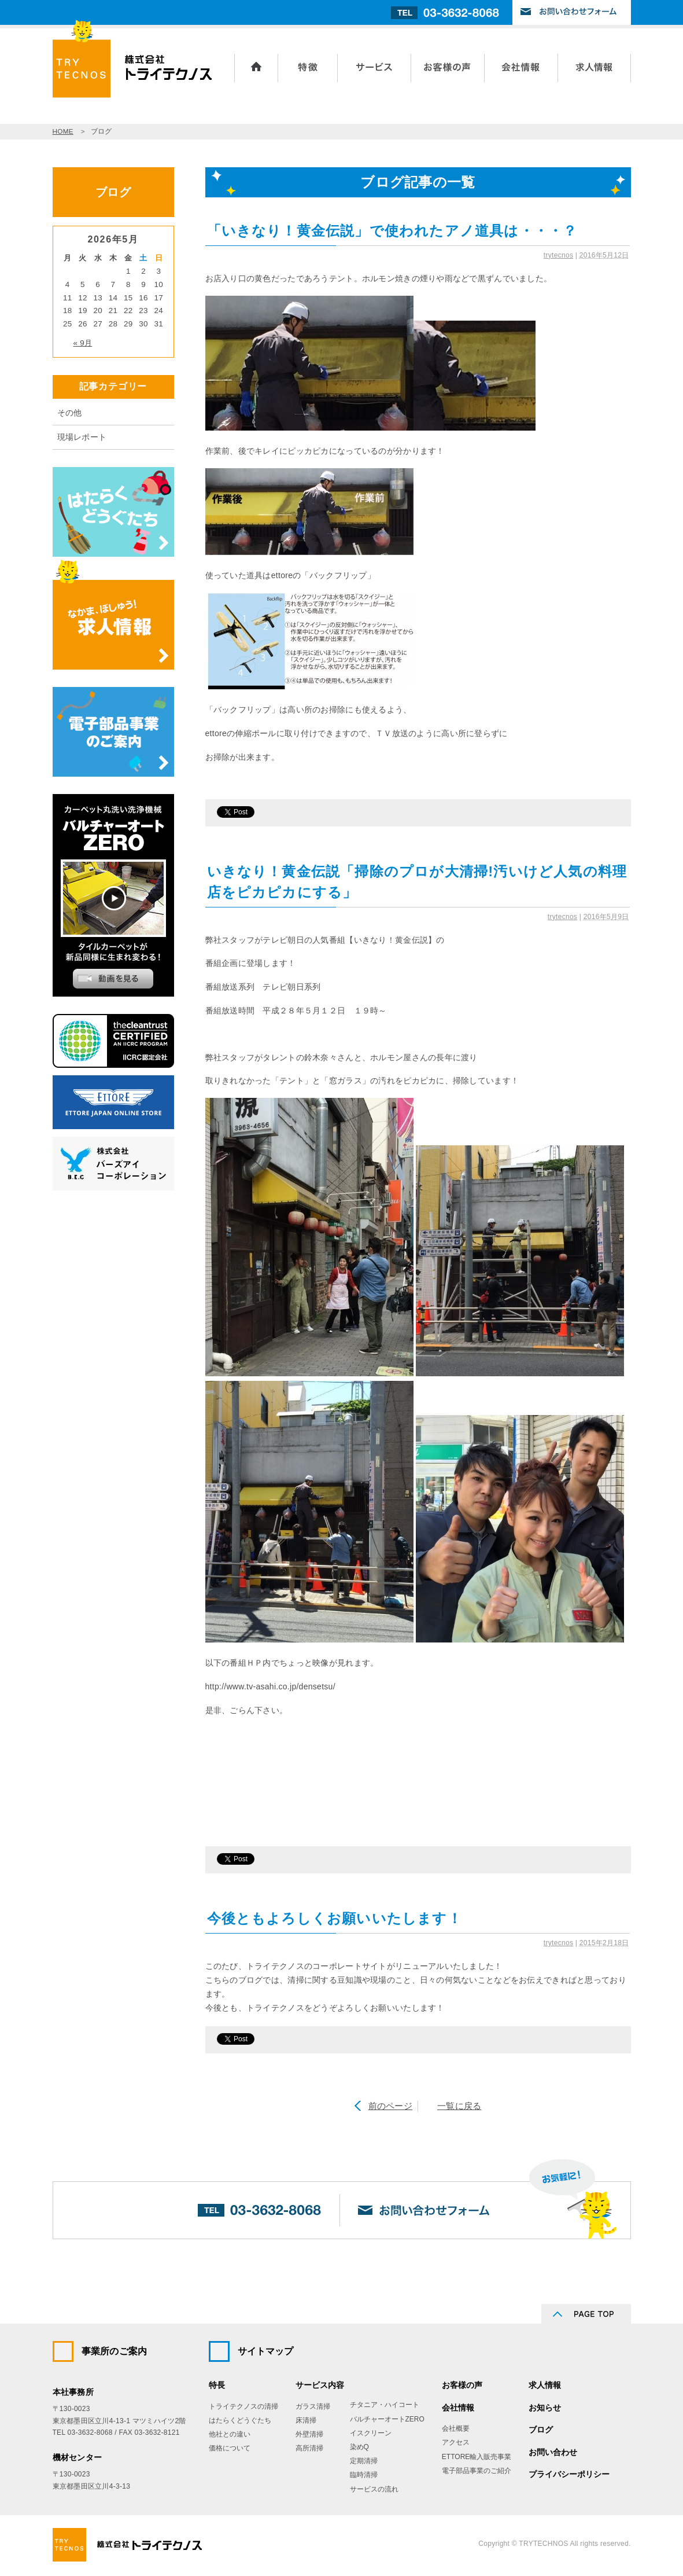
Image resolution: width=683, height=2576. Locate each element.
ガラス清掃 (313, 2406)
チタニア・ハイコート (384, 2405)
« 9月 (83, 343)
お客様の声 (448, 68)
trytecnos (558, 255)
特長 (217, 2385)
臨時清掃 (364, 2475)
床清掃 (306, 2420)
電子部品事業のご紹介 (476, 2471)
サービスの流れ (374, 2489)
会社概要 (456, 2428)
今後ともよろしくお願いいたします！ (334, 1918)
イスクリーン (371, 2433)
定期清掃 (364, 2461)
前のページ (390, 2106)
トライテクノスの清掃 (243, 2406)
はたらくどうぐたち (240, 2420)
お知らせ (545, 2407)
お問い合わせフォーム (571, 12)
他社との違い (229, 2434)
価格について (229, 2448)
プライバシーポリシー (569, 2474)
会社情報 (521, 68)
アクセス (456, 2442)
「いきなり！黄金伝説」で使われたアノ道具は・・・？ (392, 230)
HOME (63, 131)
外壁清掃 (309, 2434)
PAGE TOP (586, 2314)
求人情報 (594, 68)
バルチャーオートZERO (387, 2419)
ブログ (541, 2429)
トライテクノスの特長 (308, 68)
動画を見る (113, 978)
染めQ (359, 2447)
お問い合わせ (553, 2452)
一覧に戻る (459, 2106)
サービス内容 (374, 68)
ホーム (256, 68)
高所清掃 (309, 2448)
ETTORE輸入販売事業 (476, 2457)
